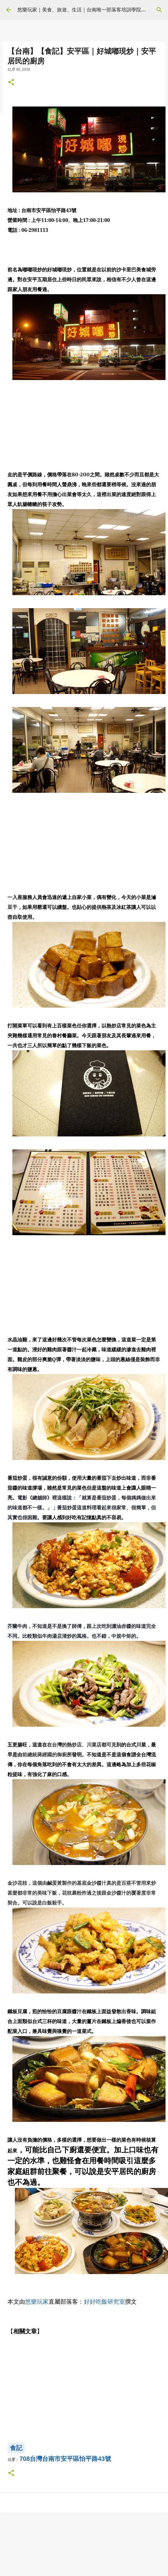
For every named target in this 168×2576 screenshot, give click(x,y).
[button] (11, 82)
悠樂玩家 (37, 2301)
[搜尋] (159, 9)
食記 (16, 2447)
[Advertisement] (82, 426)
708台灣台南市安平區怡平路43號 (65, 2458)
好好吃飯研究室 (104, 2301)
